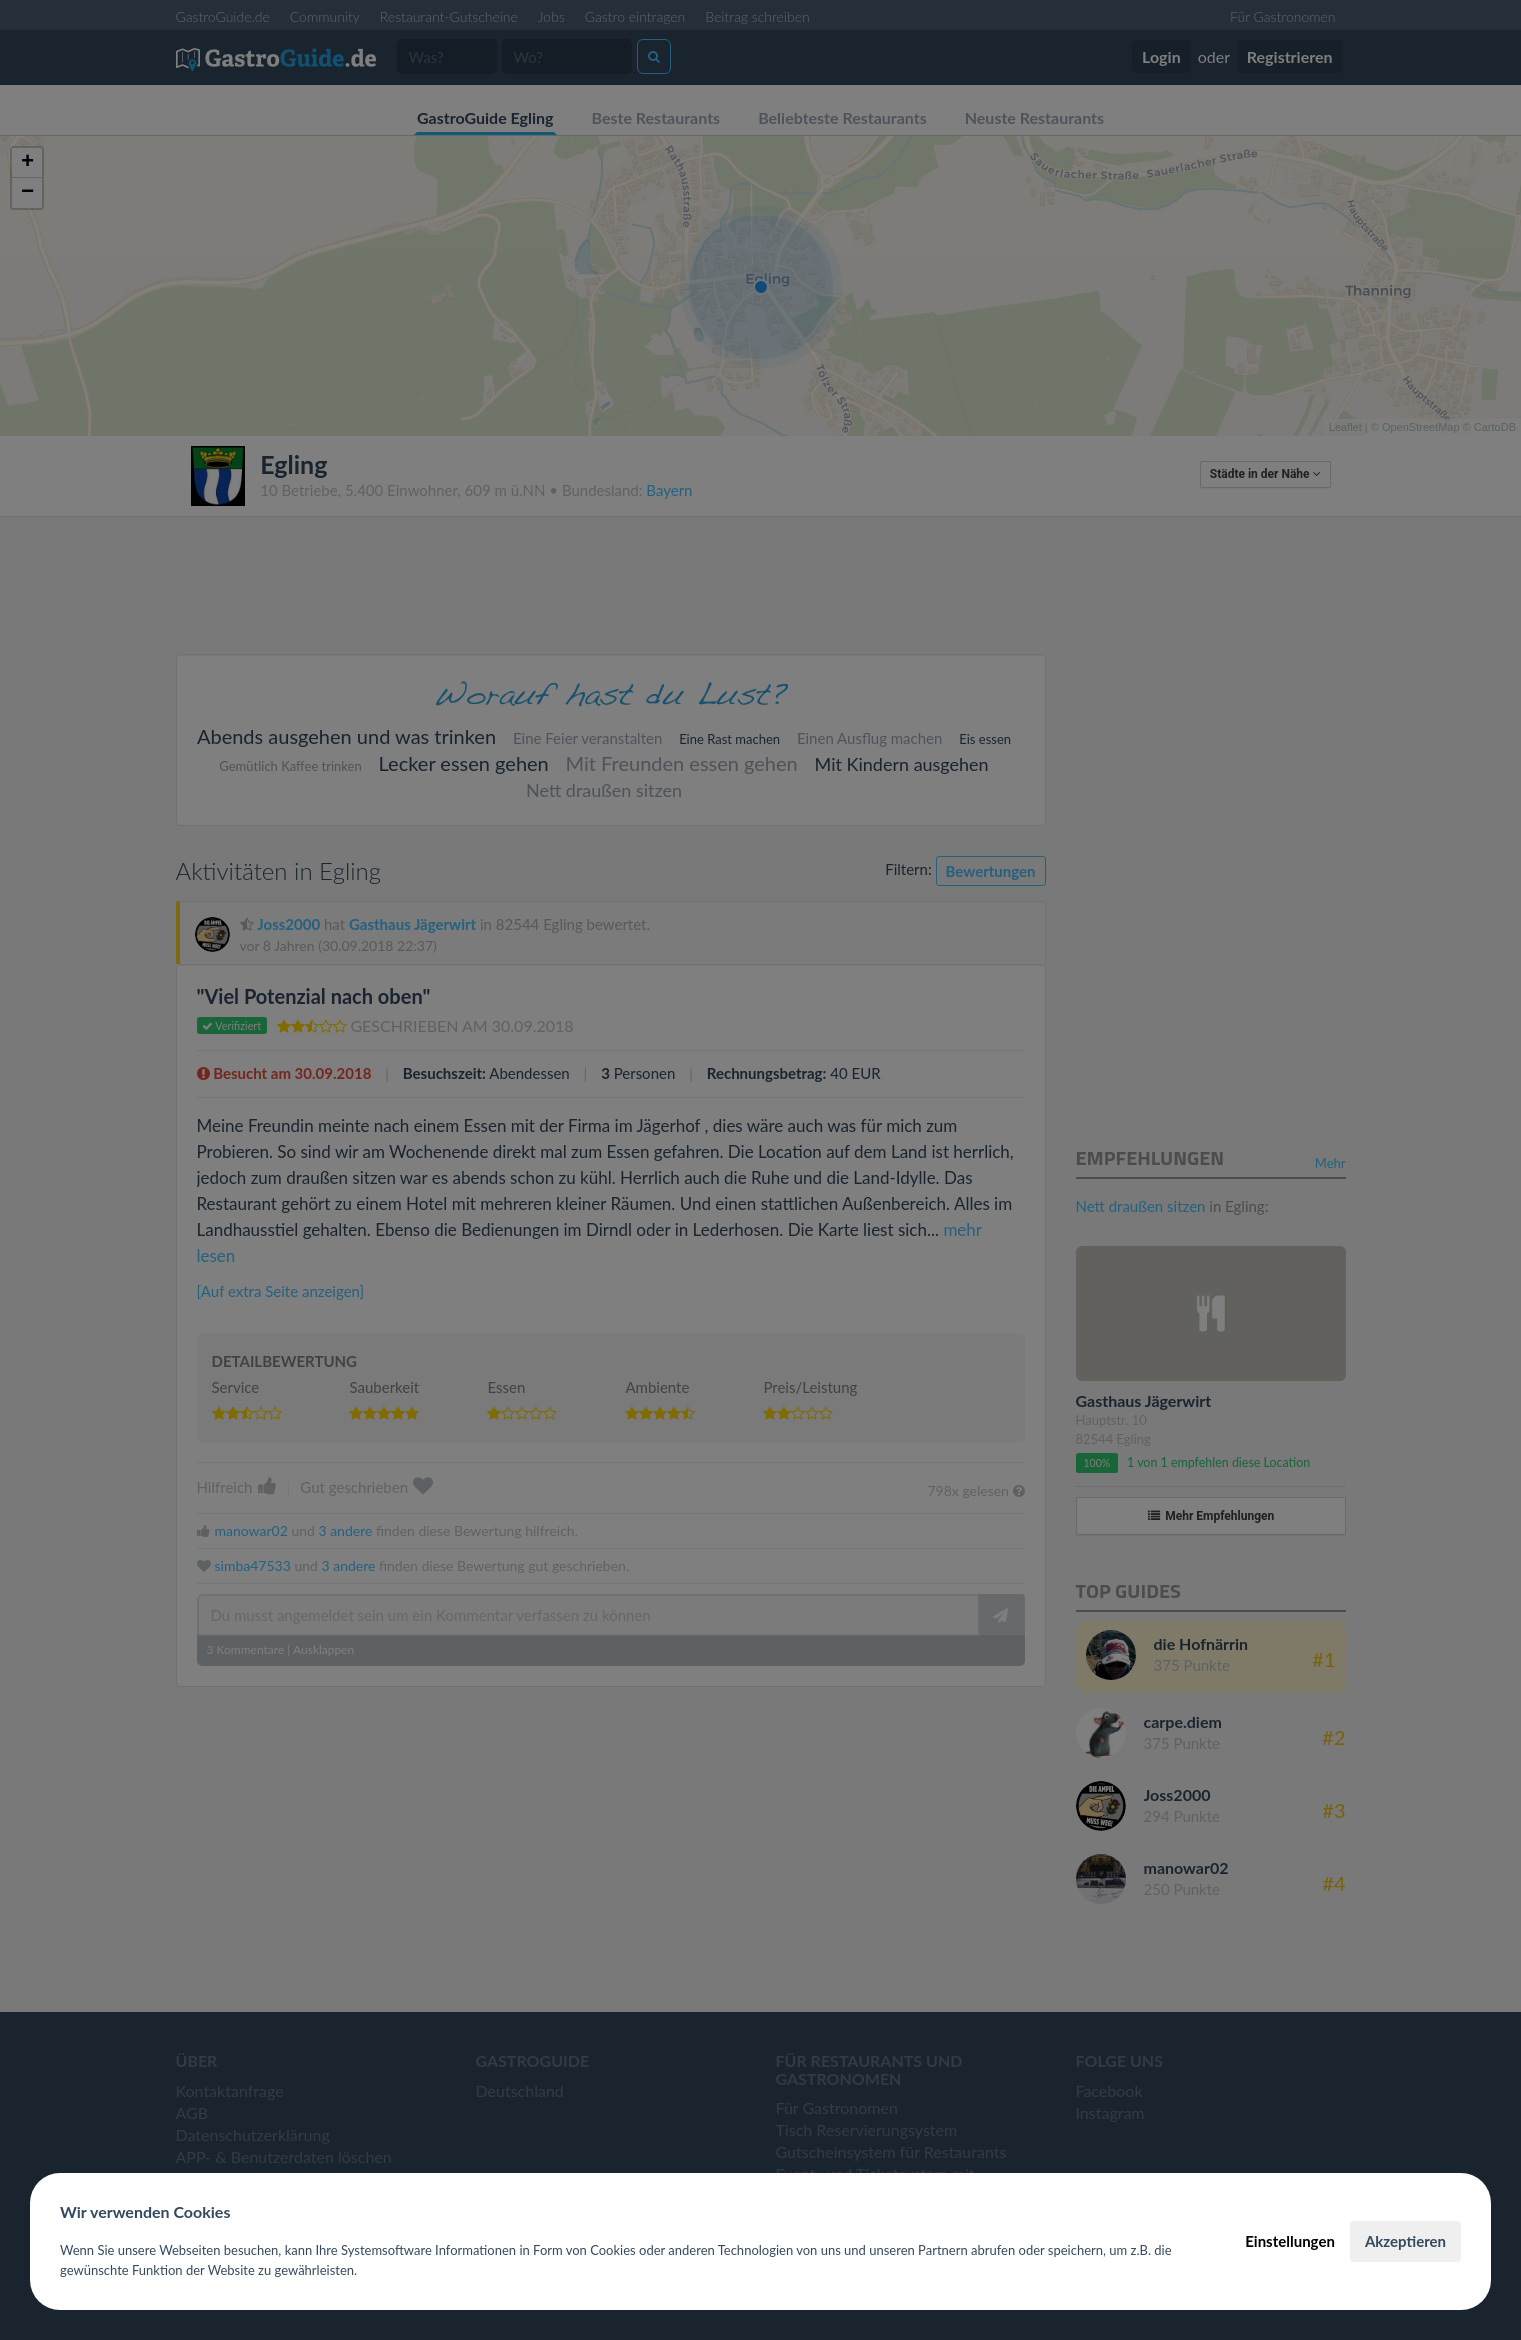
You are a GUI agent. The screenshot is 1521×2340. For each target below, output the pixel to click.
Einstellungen (1290, 2241)
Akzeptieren (1405, 2241)
